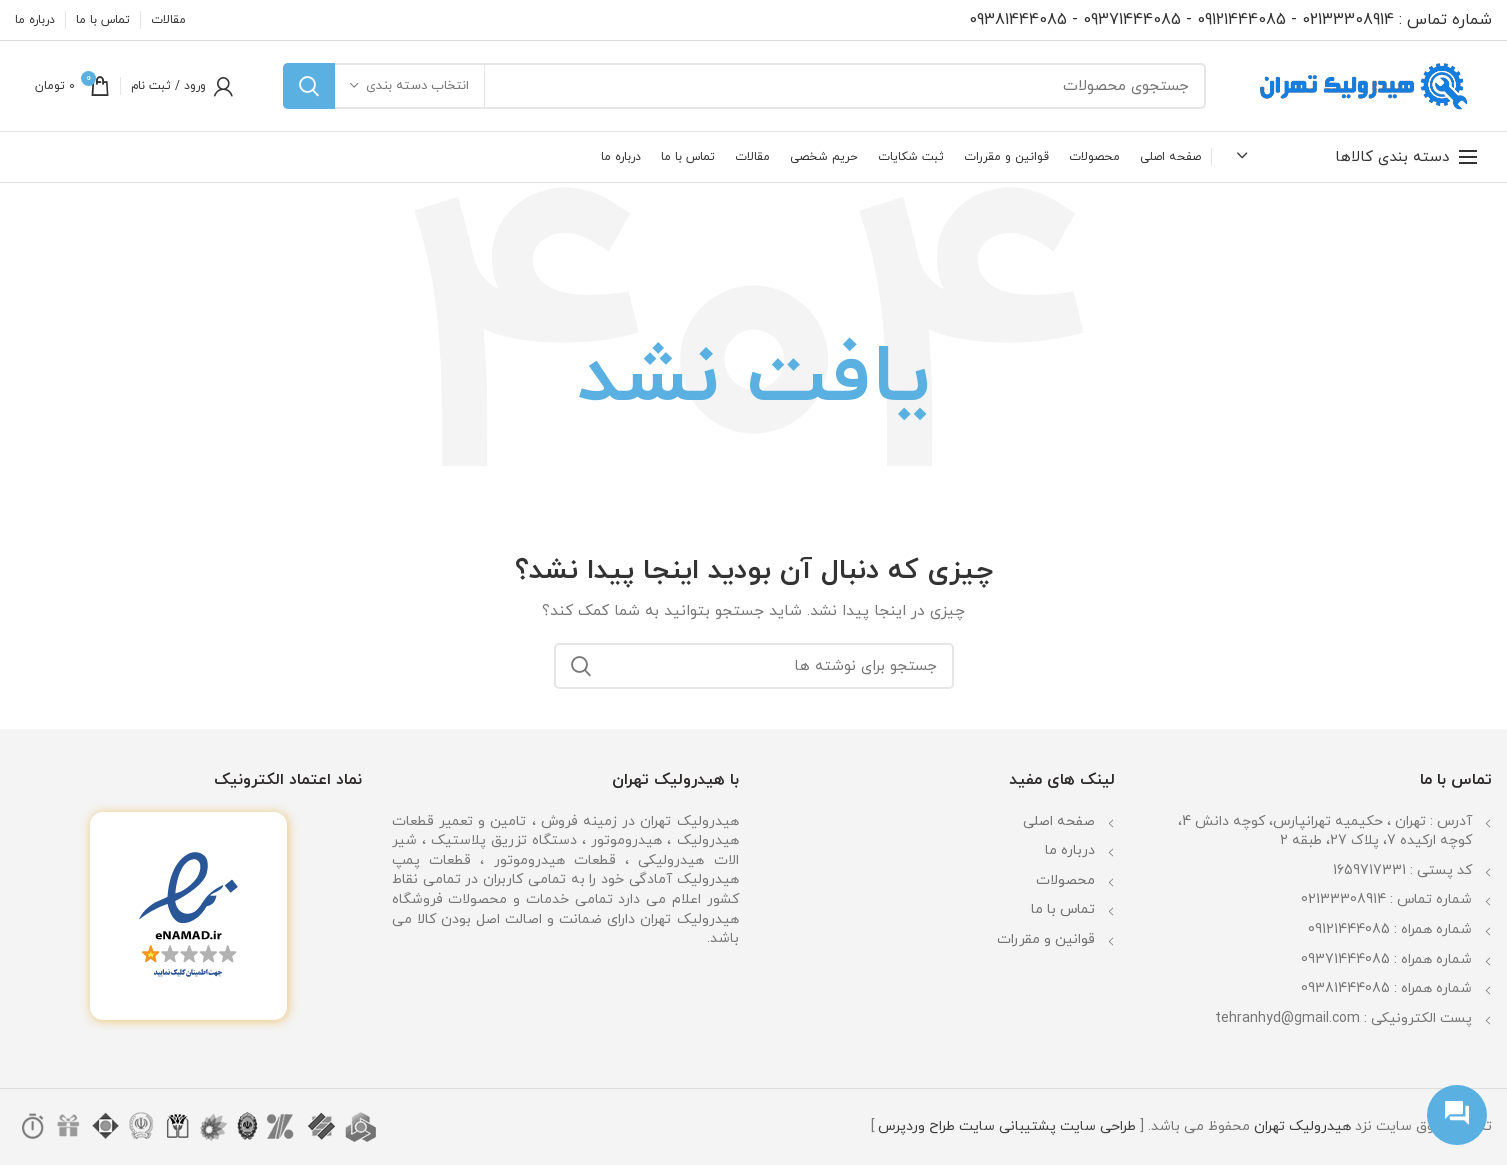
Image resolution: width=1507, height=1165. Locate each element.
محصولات (1065, 880)
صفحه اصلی (1059, 821)
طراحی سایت (1098, 1126)
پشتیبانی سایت (1007, 1126)
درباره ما (1070, 850)
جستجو (309, 86)
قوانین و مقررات (1046, 939)
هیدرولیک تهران (1302, 1126)
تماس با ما (1063, 909)
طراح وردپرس (916, 1126)
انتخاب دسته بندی (417, 86)
